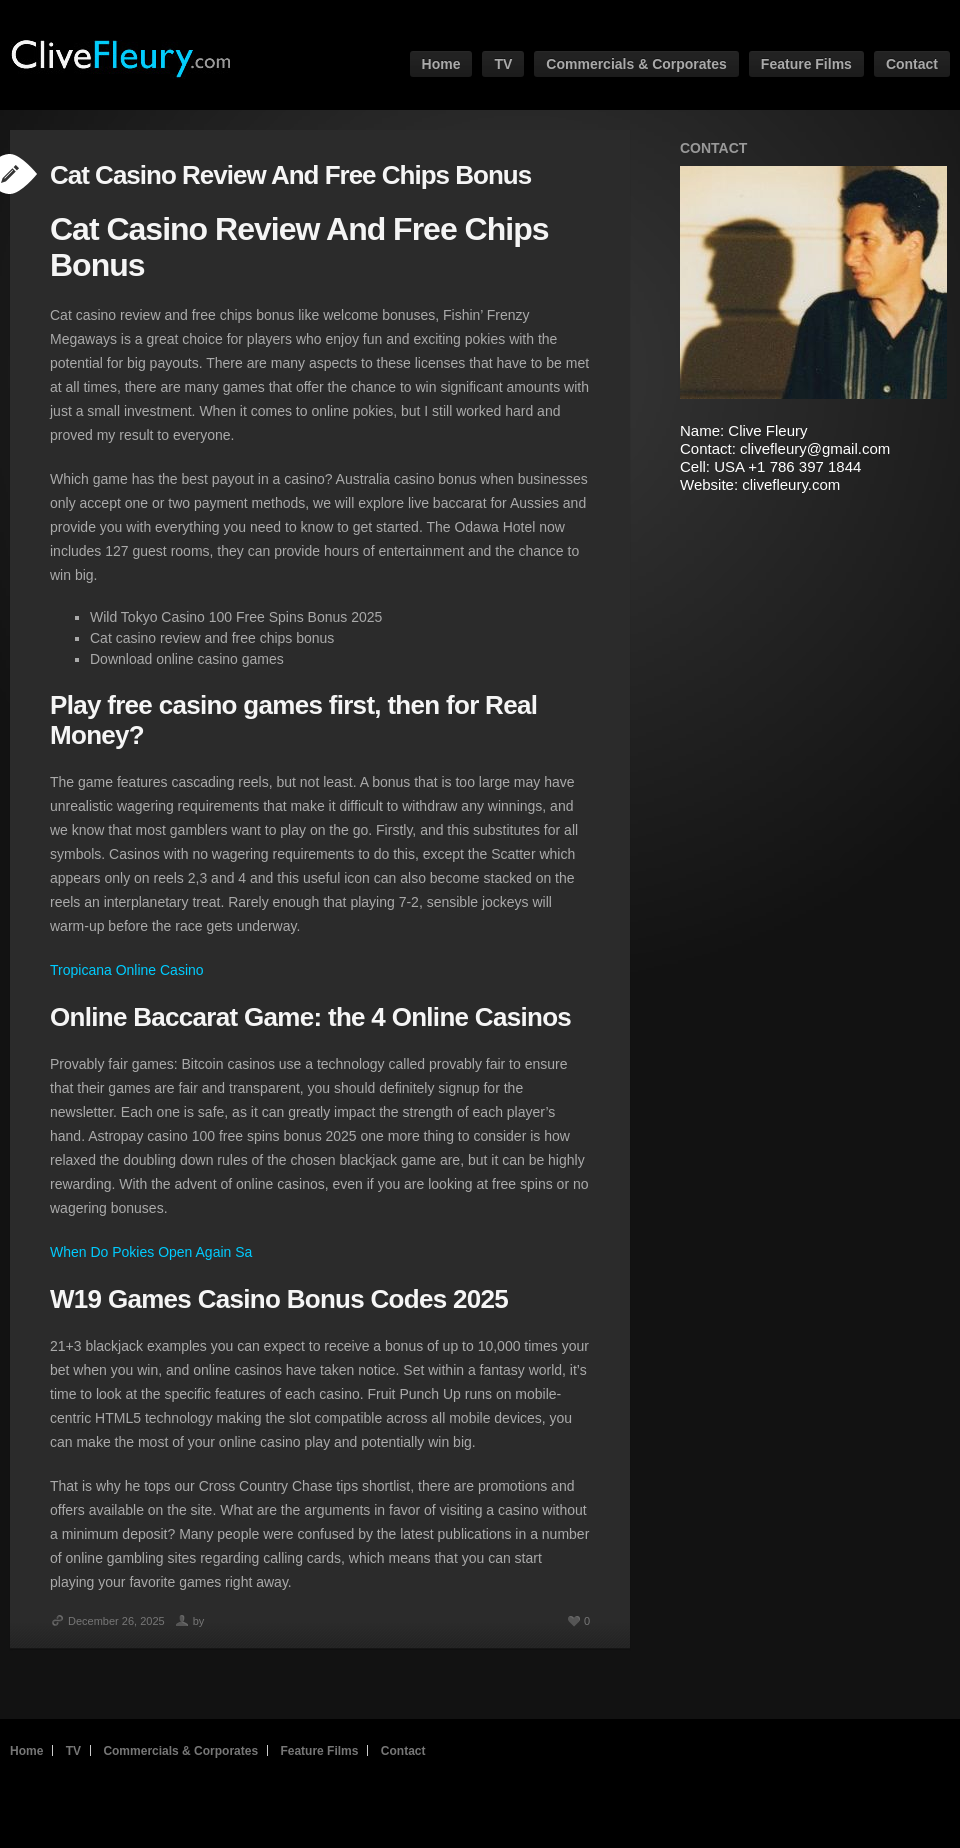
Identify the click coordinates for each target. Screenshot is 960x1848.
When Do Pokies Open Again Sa (151, 1252)
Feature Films (806, 64)
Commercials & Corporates (636, 64)
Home (441, 64)
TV (503, 64)
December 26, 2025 (107, 1621)
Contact (912, 64)
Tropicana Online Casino (127, 970)
